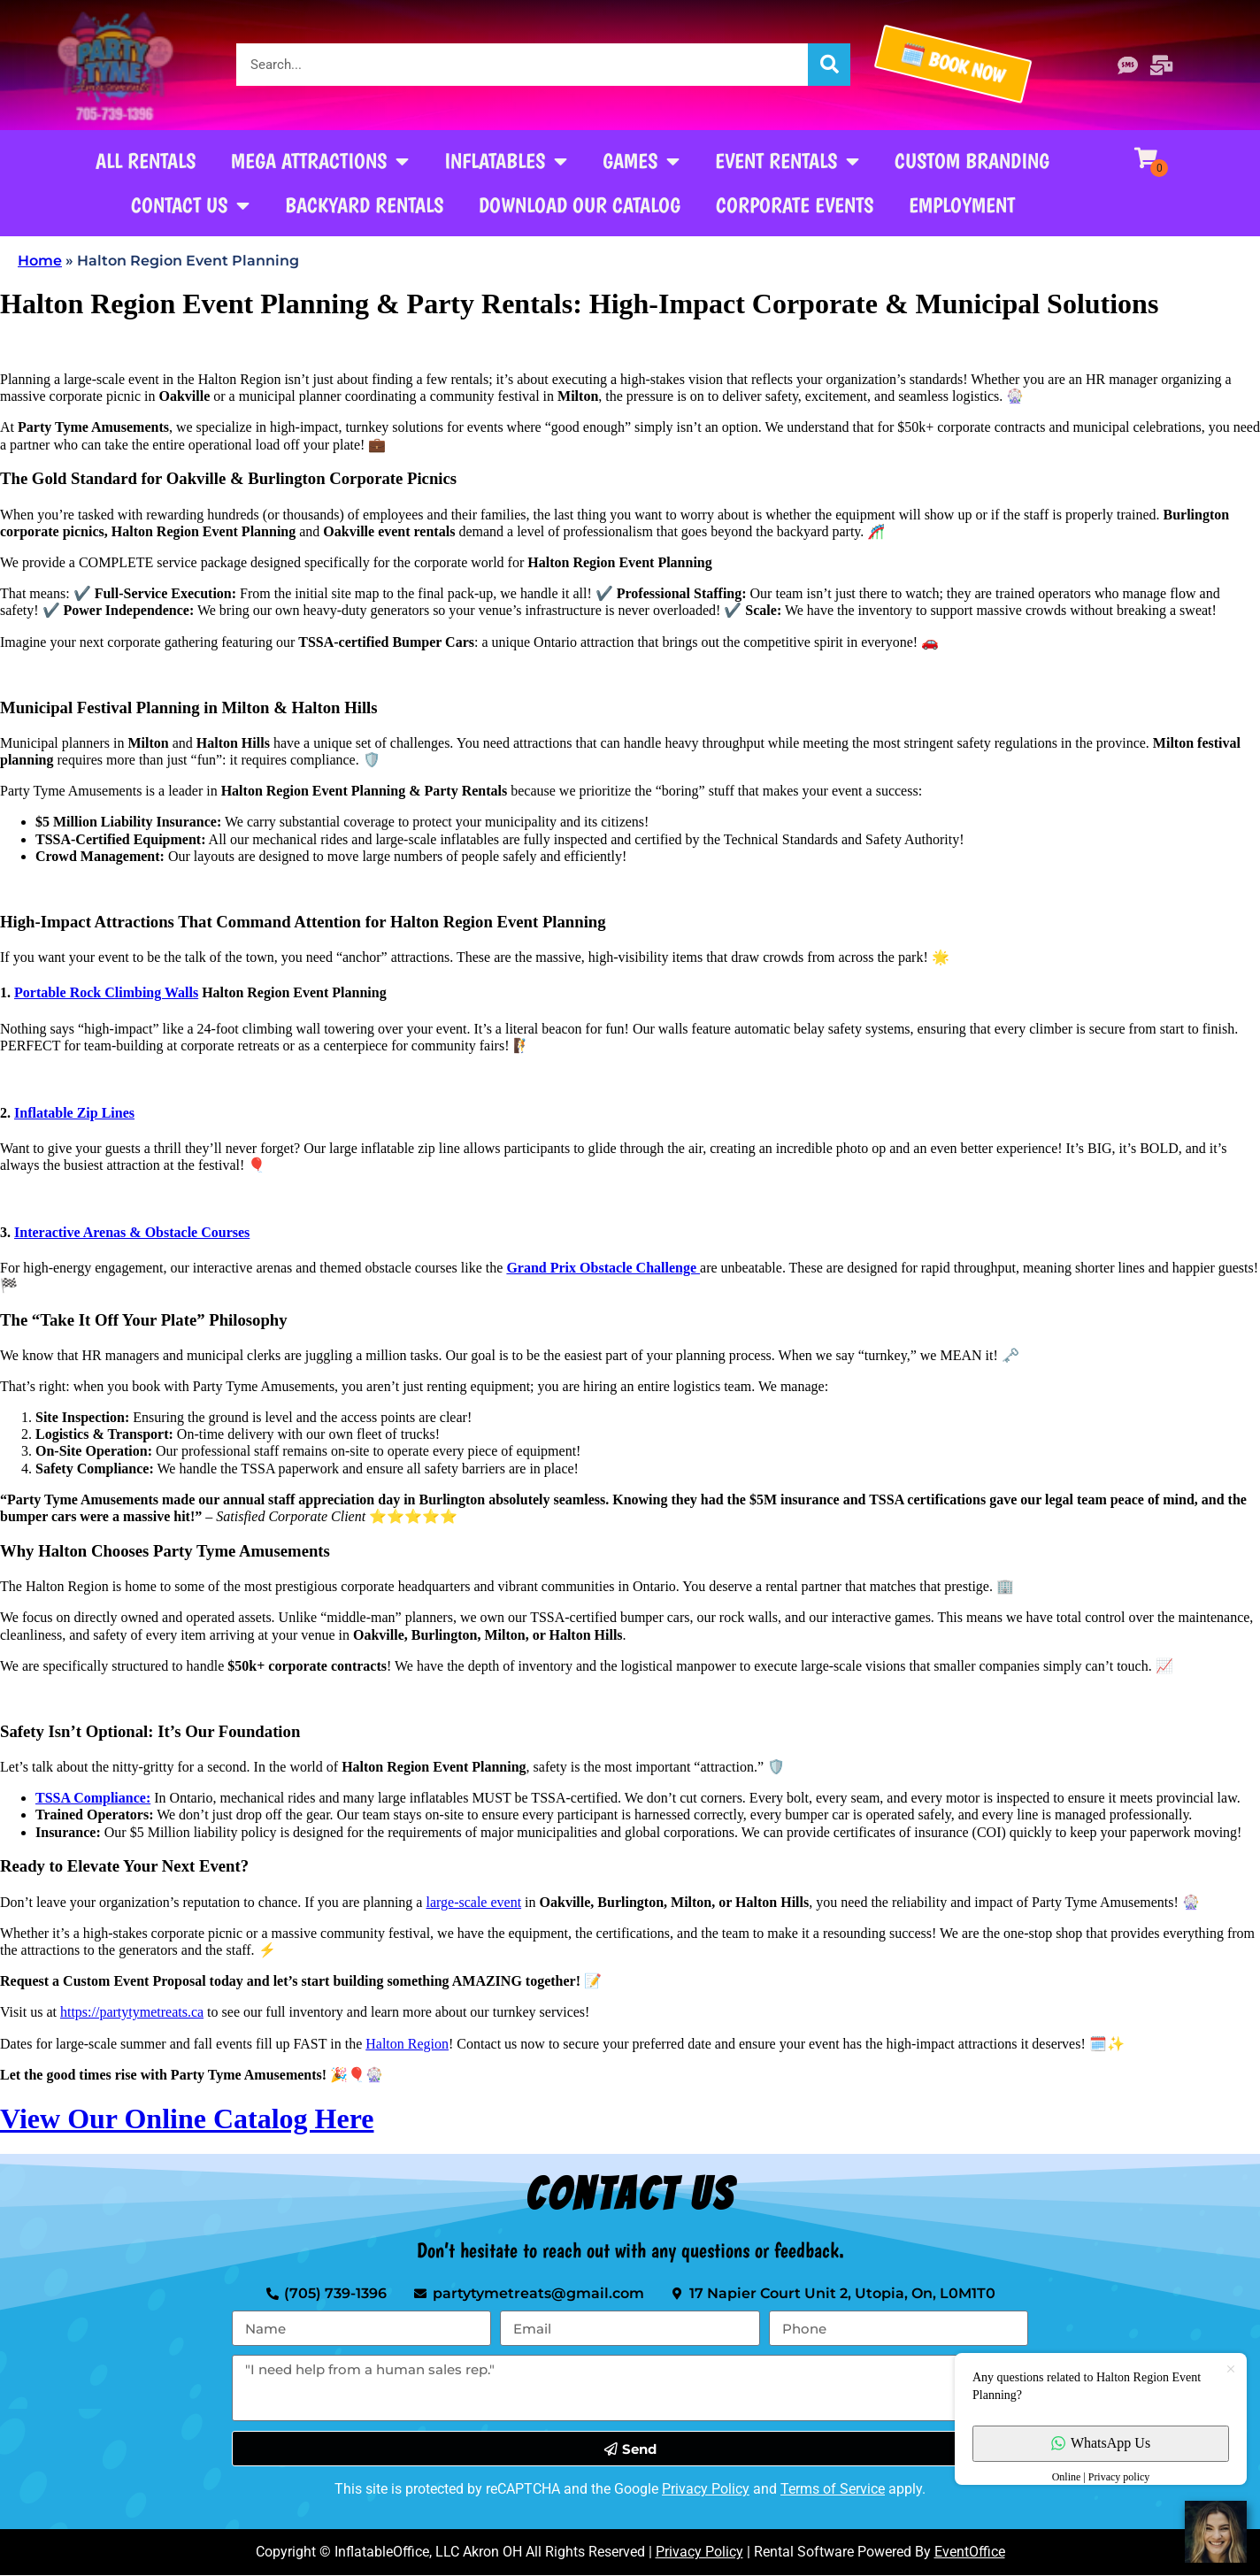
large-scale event (473, 1902)
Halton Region (407, 2043)
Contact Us (190, 205)
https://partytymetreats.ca (132, 2011)
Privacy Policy (705, 2488)
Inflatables (505, 161)
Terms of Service (832, 2488)
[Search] (829, 64)
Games (641, 161)
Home (40, 260)
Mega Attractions (320, 161)
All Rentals (146, 160)
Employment (962, 205)
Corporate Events (794, 205)
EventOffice (969, 2551)
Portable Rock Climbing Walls (106, 992)
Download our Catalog (579, 205)
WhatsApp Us (1100, 2442)
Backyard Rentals (364, 205)
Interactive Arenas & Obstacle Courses (132, 1232)
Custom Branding (972, 160)
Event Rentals (787, 161)
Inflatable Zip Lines (74, 1112)
